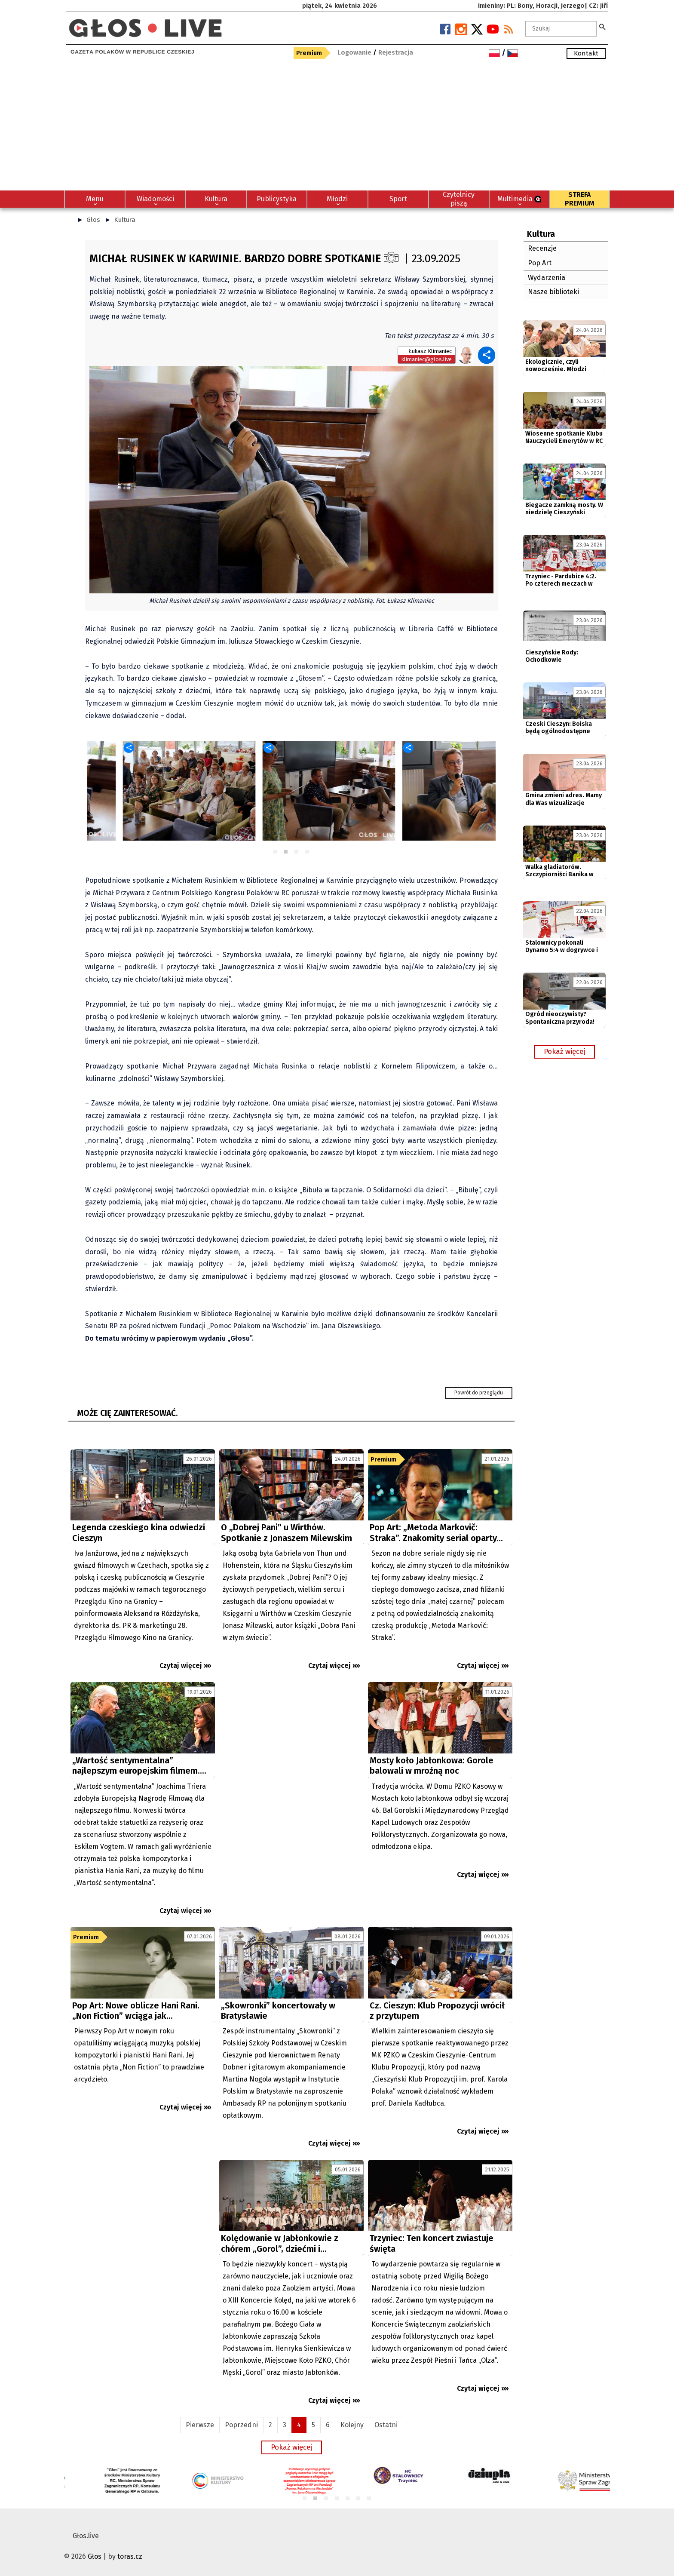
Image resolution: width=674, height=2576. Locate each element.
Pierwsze (200, 2425)
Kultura (124, 220)
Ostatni (386, 2425)
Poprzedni (241, 2425)
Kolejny (352, 2425)
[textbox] (561, 29)
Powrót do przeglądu (478, 1393)
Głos (93, 220)
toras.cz (129, 2556)
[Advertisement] (337, 126)
